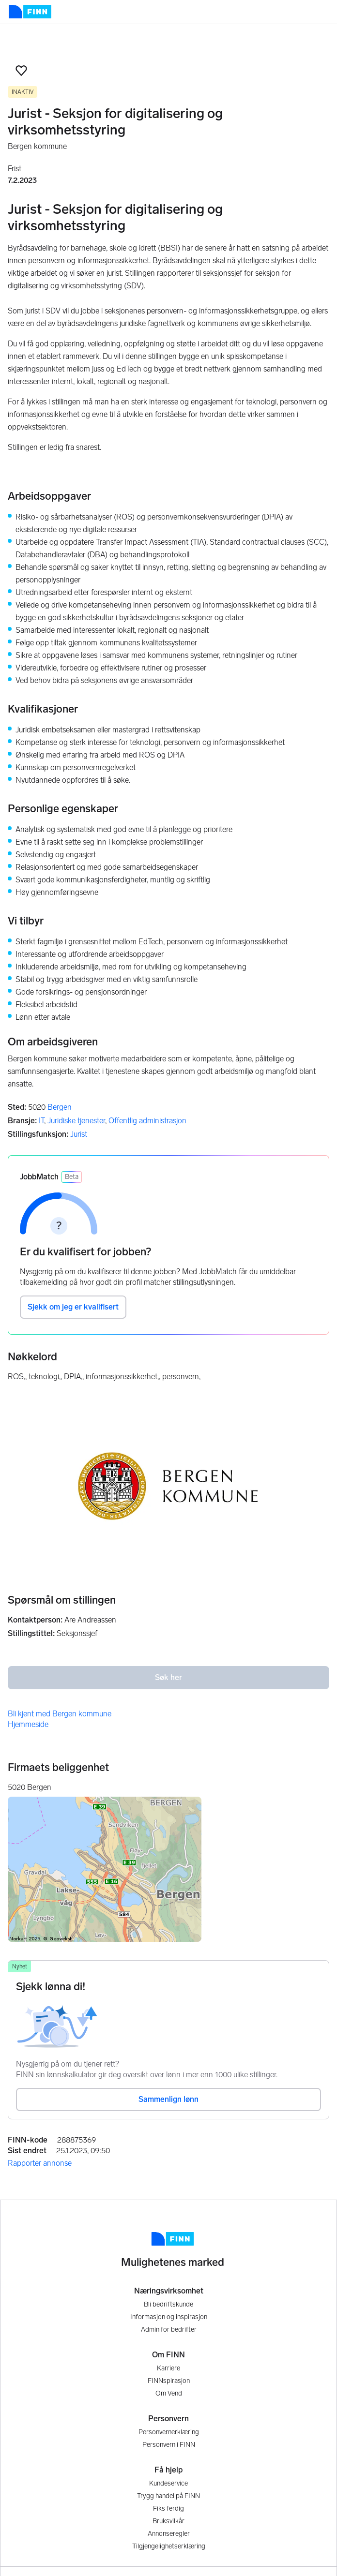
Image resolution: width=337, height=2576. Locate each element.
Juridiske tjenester (76, 1120)
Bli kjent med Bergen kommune (59, 1713)
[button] (21, 70)
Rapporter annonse (40, 2163)
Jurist (78, 1134)
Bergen (59, 1107)
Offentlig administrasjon (147, 1120)
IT (41, 1120)
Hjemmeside (28, 1724)
